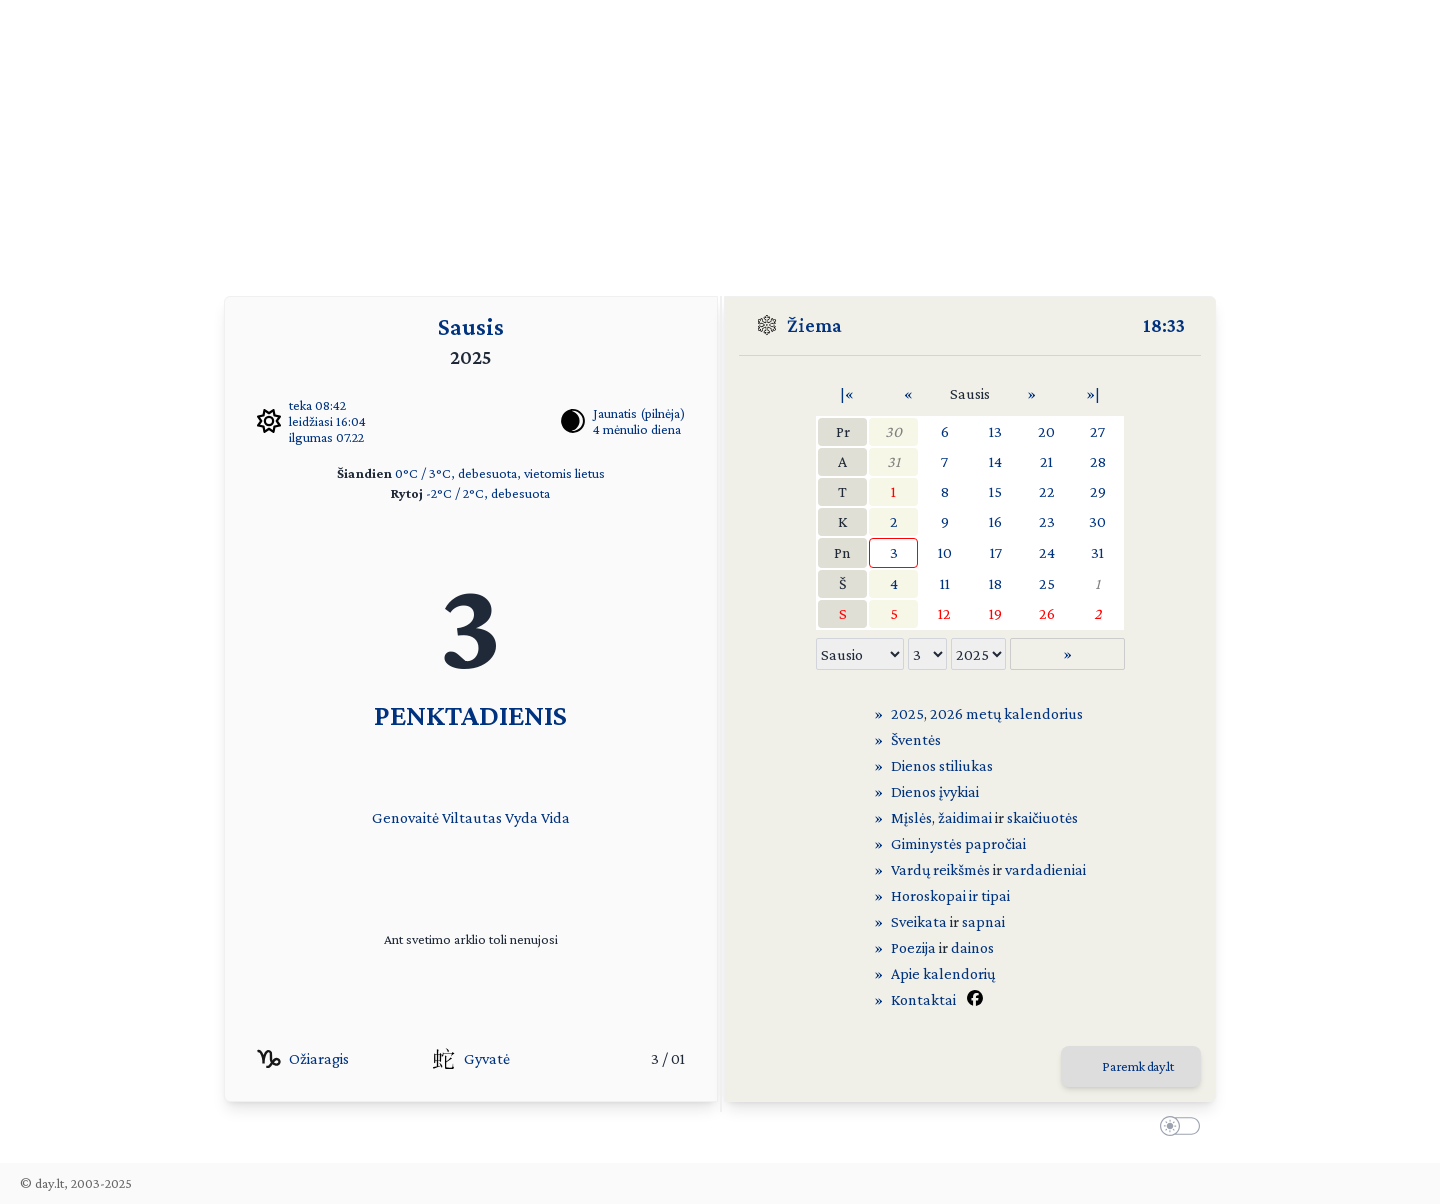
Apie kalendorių (943, 973)
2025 (907, 713)
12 (944, 613)
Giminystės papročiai (958, 843)
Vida (555, 817)
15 (995, 491)
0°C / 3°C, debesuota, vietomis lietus (500, 473)
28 (1098, 461)
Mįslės (911, 817)
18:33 (1164, 325)
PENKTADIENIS (470, 714)
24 (1047, 552)
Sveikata (919, 921)
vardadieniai (1045, 869)
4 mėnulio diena (637, 429)
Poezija (913, 947)
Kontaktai (923, 999)
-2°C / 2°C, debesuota (488, 493)
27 (1097, 431)
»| (1093, 393)
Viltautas (472, 817)
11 (945, 583)
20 (1046, 431)
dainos (972, 947)
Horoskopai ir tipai (950, 895)
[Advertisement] (720, 140)
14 (995, 461)
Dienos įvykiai (935, 791)
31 (893, 461)
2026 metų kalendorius (1006, 713)
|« (847, 393)
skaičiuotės (1042, 817)
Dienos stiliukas (942, 765)
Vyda (521, 817)
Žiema (814, 325)
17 (996, 552)
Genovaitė (405, 817)
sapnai (983, 921)
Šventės (916, 739)
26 (1047, 613)
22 (1047, 491)
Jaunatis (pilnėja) (639, 413)
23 (1047, 521)
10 (945, 552)
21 (1046, 461)
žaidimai (965, 817)
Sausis (471, 326)
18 (995, 583)
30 (893, 431)
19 (995, 613)
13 (995, 431)
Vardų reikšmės (940, 869)
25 (1047, 583)
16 (995, 521)
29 (1098, 491)
